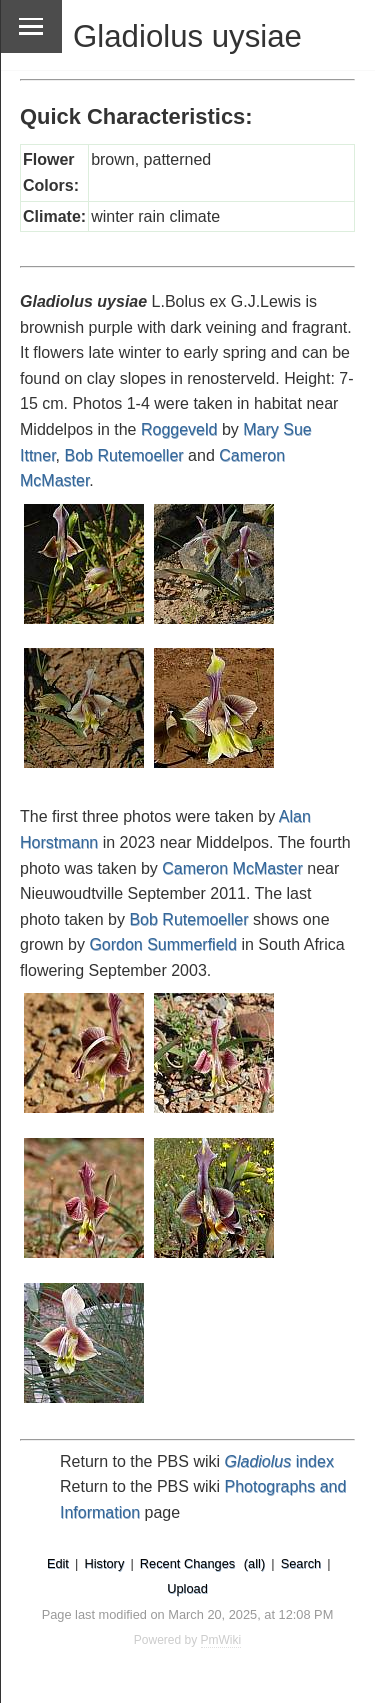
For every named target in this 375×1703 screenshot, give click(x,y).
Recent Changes (187, 1563)
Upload (187, 1588)
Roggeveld (179, 429)
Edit (58, 1563)
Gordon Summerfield (163, 944)
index (279, 1461)
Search (301, 1563)
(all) (254, 1563)
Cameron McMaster (232, 868)
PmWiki (221, 1640)
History (104, 1563)
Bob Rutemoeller (123, 455)
